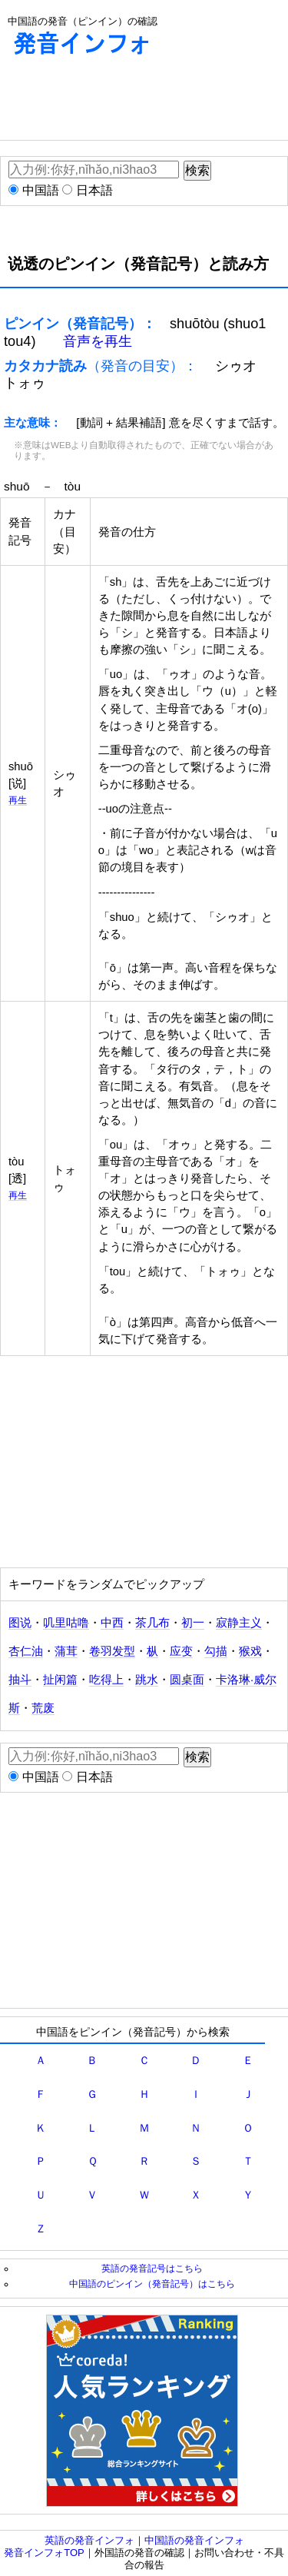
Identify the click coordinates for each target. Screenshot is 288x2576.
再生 (17, 800)
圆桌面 (187, 1680)
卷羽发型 (112, 1651)
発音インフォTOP (44, 2552)
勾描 (215, 1651)
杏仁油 (25, 1651)
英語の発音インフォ (89, 2540)
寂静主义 (239, 1623)
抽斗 (19, 1680)
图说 (19, 1623)
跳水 (146, 1680)
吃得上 (106, 1680)
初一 (192, 1623)
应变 (181, 1651)
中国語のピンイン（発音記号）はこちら (152, 2283)
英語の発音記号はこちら (152, 2268)
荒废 (43, 1708)
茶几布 (152, 1623)
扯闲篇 (60, 1680)
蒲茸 (66, 1651)
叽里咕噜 (66, 1623)
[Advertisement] (123, 101)
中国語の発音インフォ (194, 2540)
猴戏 (250, 1651)
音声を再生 (97, 341)
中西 (112, 1623)
